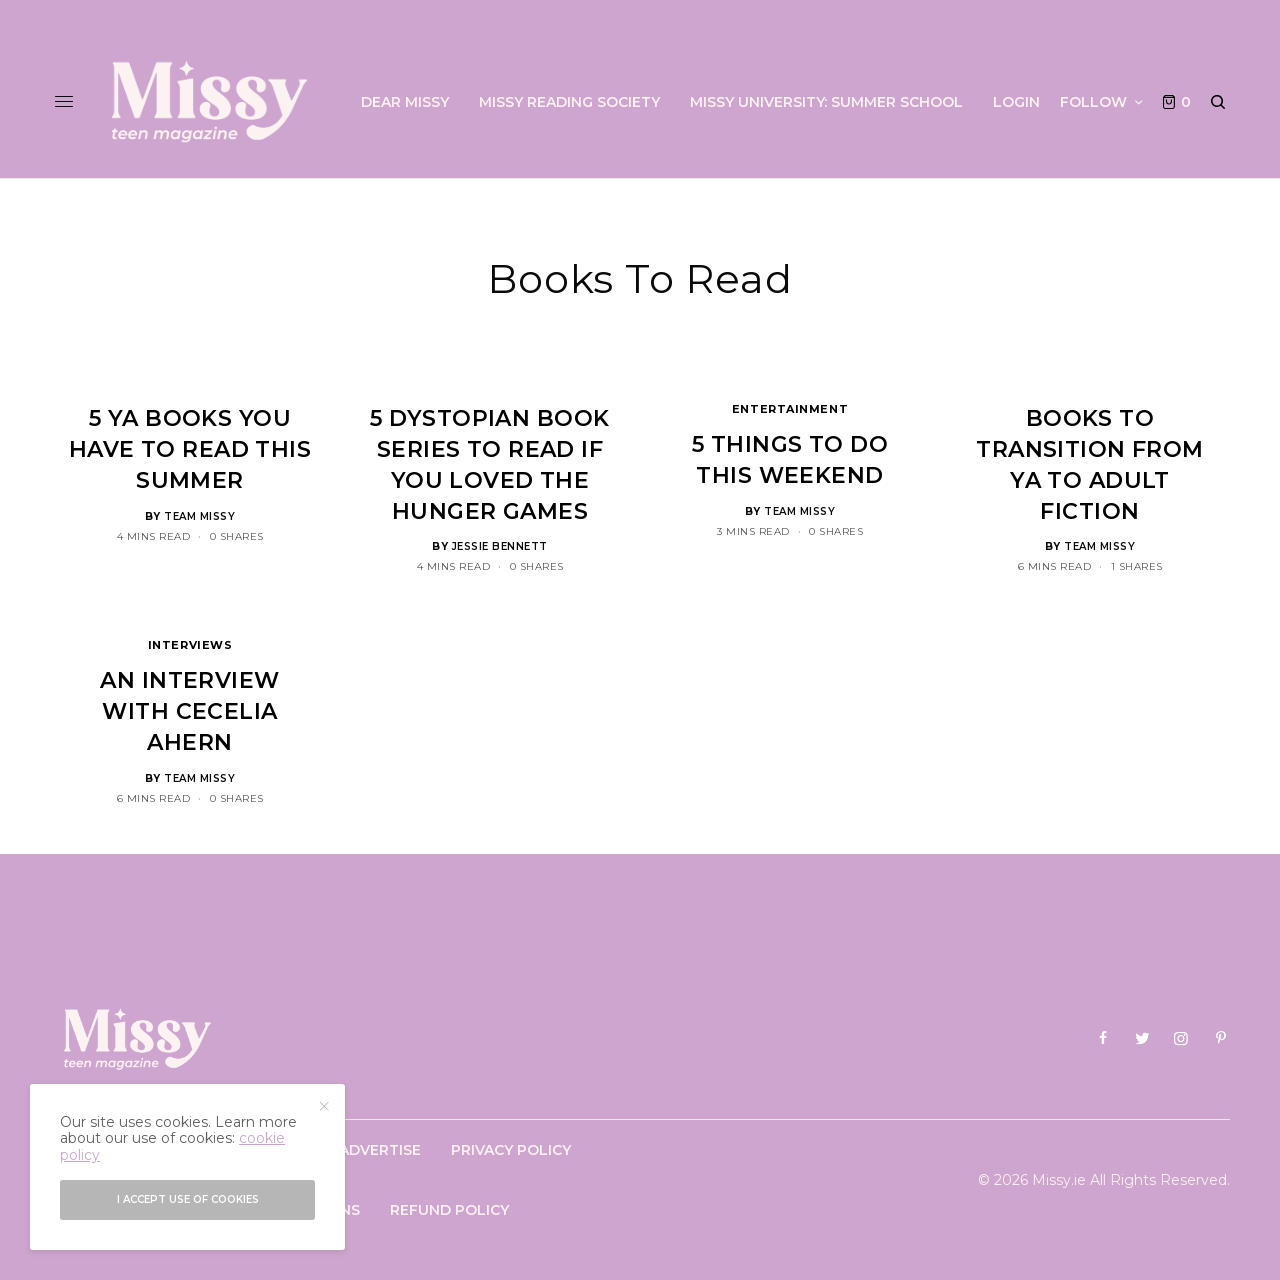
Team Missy (199, 516)
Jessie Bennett (500, 546)
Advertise (380, 1150)
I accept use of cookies (188, 1199)
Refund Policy (449, 1210)
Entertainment (790, 409)
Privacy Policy (511, 1150)
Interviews (190, 645)
